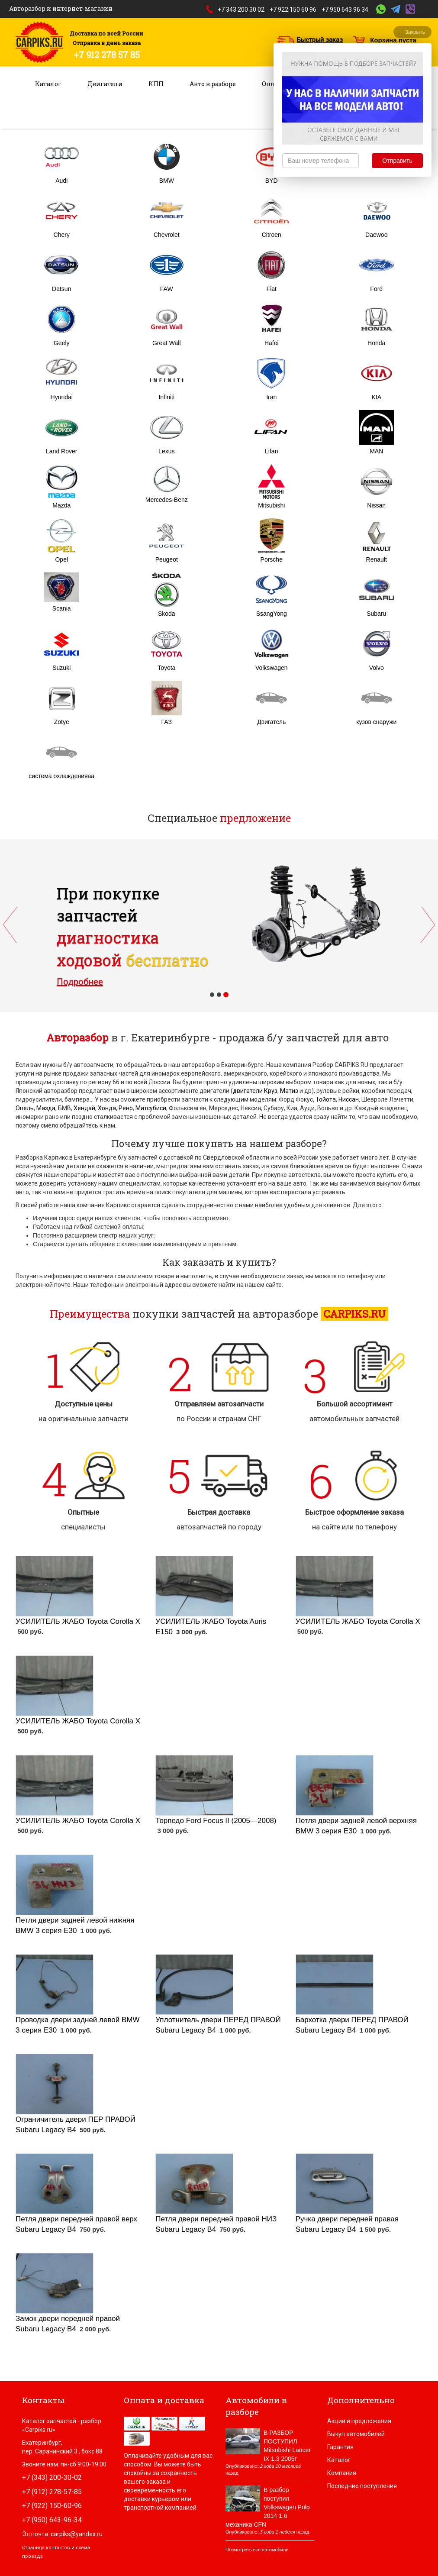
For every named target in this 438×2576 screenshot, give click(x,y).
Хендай (84, 1108)
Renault (376, 559)
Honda (376, 342)
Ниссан (348, 1099)
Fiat (272, 288)
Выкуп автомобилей (356, 2434)
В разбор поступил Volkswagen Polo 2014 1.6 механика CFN (267, 2507)
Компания (341, 2472)
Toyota (166, 667)
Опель (25, 1108)
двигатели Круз (255, 1090)
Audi (61, 180)
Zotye (61, 721)
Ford (376, 288)
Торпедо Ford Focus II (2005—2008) (215, 1820)
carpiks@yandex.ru (77, 2534)
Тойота (326, 1099)
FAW (166, 288)
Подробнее (80, 981)
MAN (376, 451)
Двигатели (104, 84)
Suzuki (61, 667)
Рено (126, 1108)
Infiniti (166, 397)
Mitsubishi (271, 505)
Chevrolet (167, 234)
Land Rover (61, 451)
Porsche (272, 559)
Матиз (289, 1090)
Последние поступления (362, 2485)
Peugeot (166, 559)
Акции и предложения (359, 2421)
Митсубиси (150, 1108)
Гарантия (340, 2446)
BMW (166, 180)
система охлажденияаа (61, 775)
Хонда (107, 1108)
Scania (61, 608)
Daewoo (376, 234)
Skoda (166, 613)
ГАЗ (166, 721)
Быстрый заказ (320, 40)
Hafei (271, 342)
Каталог (48, 84)
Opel (61, 559)
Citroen (271, 234)
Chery (62, 234)
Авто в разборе (213, 84)
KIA (376, 397)
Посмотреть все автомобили (257, 2549)
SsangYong (271, 613)
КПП (156, 84)
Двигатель (271, 721)
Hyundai (62, 397)
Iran (271, 397)
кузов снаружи (376, 721)
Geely (62, 342)
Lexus (166, 451)
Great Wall (166, 342)
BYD (271, 180)
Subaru (376, 613)
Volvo (376, 667)
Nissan (376, 505)
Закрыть (412, 32)
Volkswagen (271, 667)
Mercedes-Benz (166, 499)
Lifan (271, 451)
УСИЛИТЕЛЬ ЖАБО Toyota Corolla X (78, 1621)
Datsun (61, 288)
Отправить (397, 160)
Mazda (61, 505)
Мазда (45, 1108)
